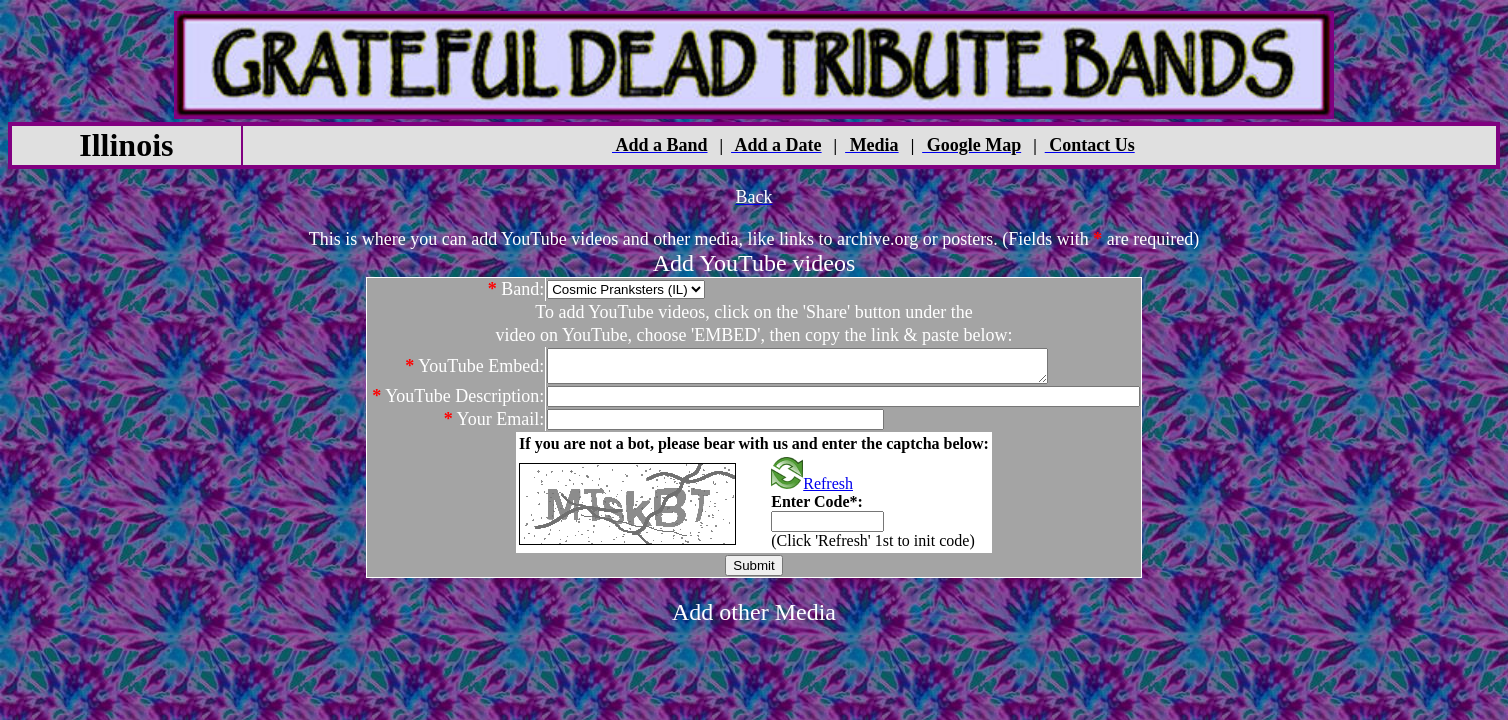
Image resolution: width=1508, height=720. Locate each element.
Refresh (812, 489)
